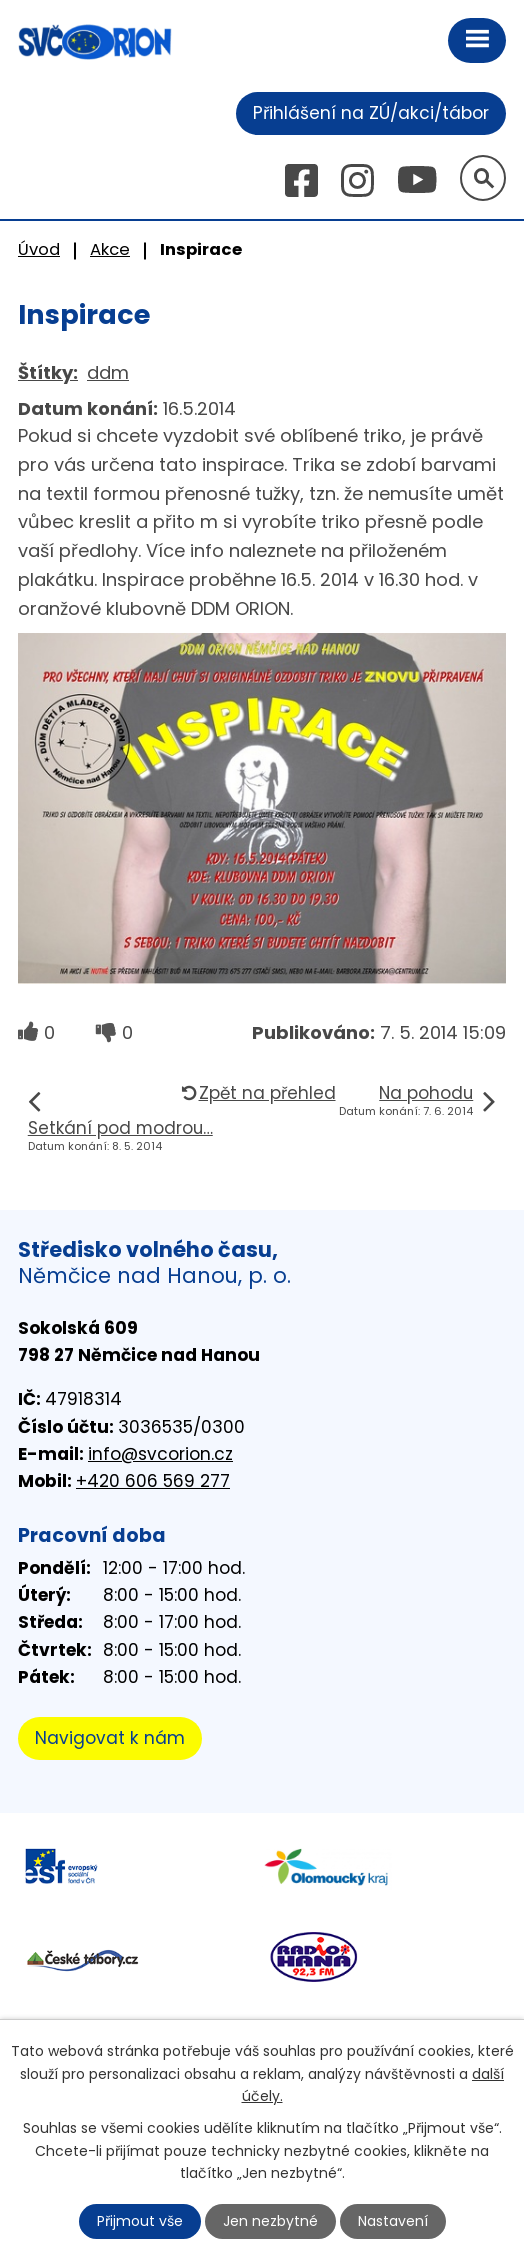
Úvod (39, 249)
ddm (108, 372)
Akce (110, 249)
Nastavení (393, 2221)
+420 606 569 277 (153, 1481)
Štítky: (48, 372)
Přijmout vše (140, 2221)
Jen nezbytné (270, 2221)
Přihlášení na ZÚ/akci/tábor (371, 113)
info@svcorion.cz (160, 1454)
